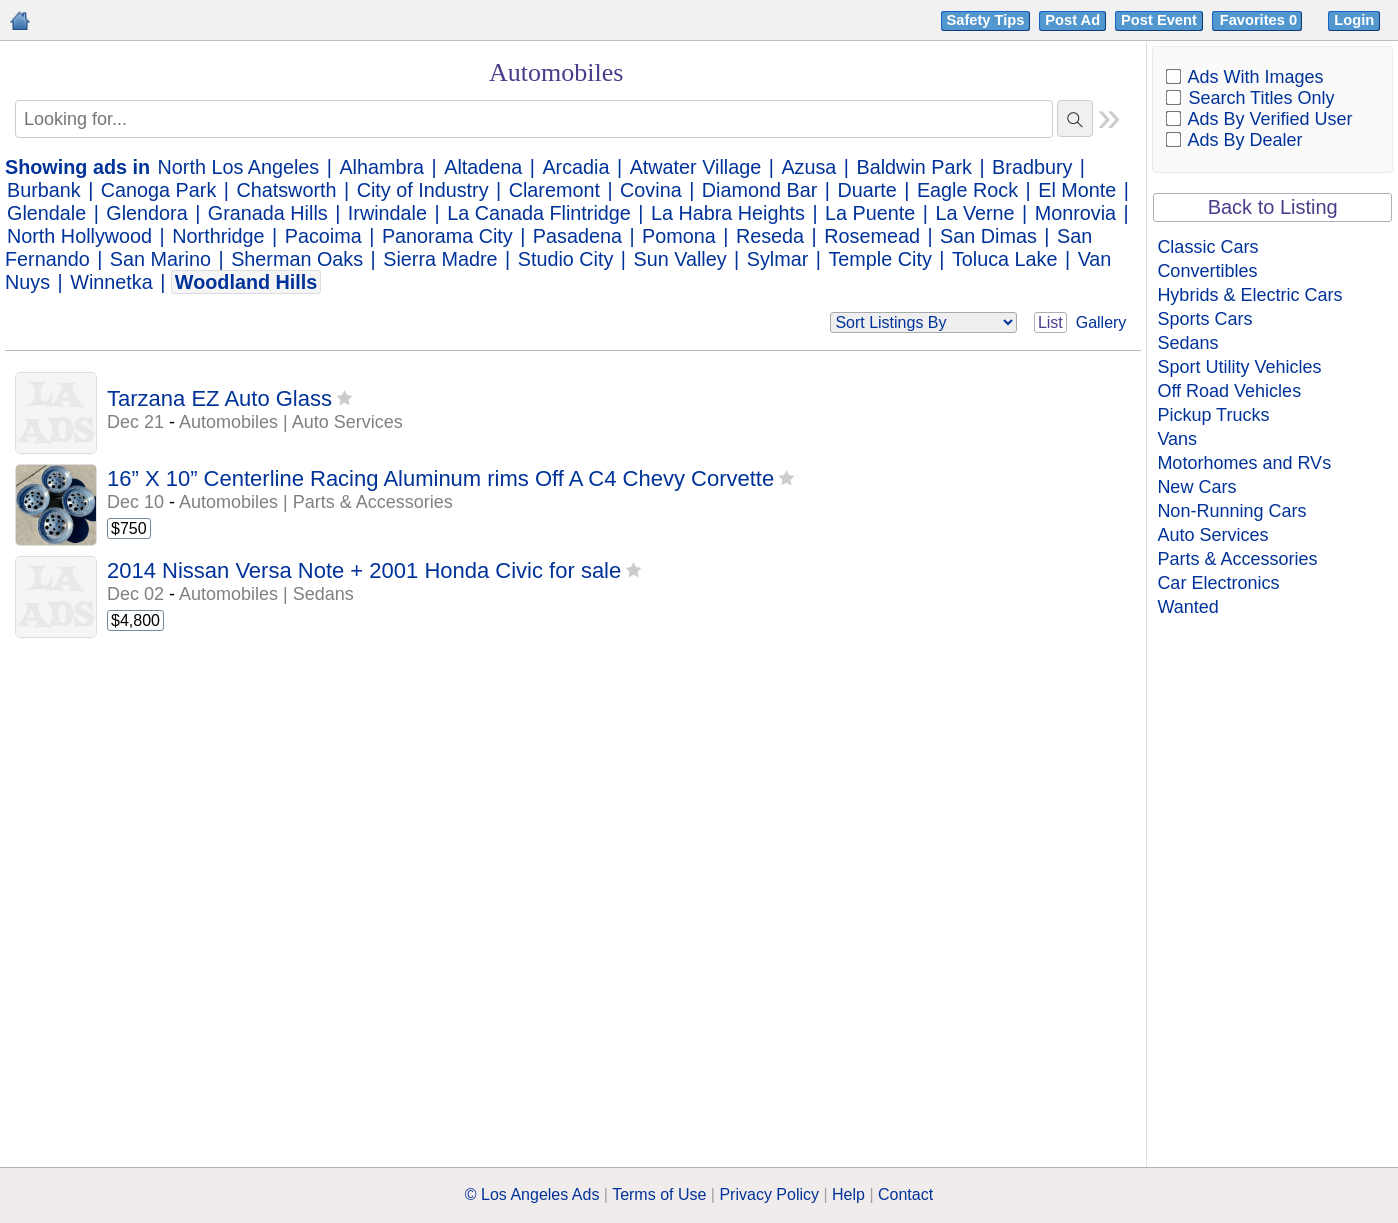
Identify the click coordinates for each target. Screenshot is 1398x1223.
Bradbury (1032, 167)
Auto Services (1212, 535)
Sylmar (778, 259)
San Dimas (988, 236)
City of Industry (423, 190)
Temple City (879, 259)
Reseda (770, 236)
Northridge (218, 236)
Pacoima (323, 236)
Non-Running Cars (1231, 511)
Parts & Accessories (1237, 559)
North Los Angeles (239, 167)
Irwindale (387, 213)
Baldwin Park (914, 167)
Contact (905, 1194)
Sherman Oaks (297, 259)
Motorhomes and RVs (1244, 463)
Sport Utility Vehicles (1239, 367)
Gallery (1101, 322)
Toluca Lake (1005, 259)
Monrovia (1075, 213)
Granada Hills (268, 213)
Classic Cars (1207, 247)
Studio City (566, 259)
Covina (651, 190)
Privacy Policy (769, 1194)
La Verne (974, 213)
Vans (1177, 439)
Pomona (679, 236)
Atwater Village (696, 167)
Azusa (808, 167)
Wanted (1187, 607)
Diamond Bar (759, 190)
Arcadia (575, 167)
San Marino (160, 259)
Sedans (1187, 343)
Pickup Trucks (1213, 415)
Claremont (554, 190)
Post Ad (1072, 20)
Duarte (866, 190)
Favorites (1260, 20)
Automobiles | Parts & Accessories (316, 502)
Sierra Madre (440, 259)
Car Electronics (1218, 583)
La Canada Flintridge (539, 213)
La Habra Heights (728, 213)
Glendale (46, 213)
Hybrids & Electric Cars (1249, 295)
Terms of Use (659, 1194)
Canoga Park (158, 190)
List (1050, 322)
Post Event (1159, 20)
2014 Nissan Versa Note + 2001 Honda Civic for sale (364, 570)
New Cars (1196, 487)
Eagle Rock (967, 190)
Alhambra (381, 167)
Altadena (483, 167)
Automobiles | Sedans (266, 594)
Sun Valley (680, 259)
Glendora (146, 213)
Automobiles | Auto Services (291, 422)
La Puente (870, 213)
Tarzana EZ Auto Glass (219, 398)
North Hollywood (79, 236)
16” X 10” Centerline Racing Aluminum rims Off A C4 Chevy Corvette (440, 478)
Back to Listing (1273, 207)
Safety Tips (986, 20)
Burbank (44, 190)
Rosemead (872, 236)
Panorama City (447, 236)
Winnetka (111, 282)
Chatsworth (286, 190)
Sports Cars (1204, 319)
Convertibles (1207, 271)
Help (848, 1194)
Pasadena (577, 236)
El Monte (1077, 190)
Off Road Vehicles (1229, 391)
